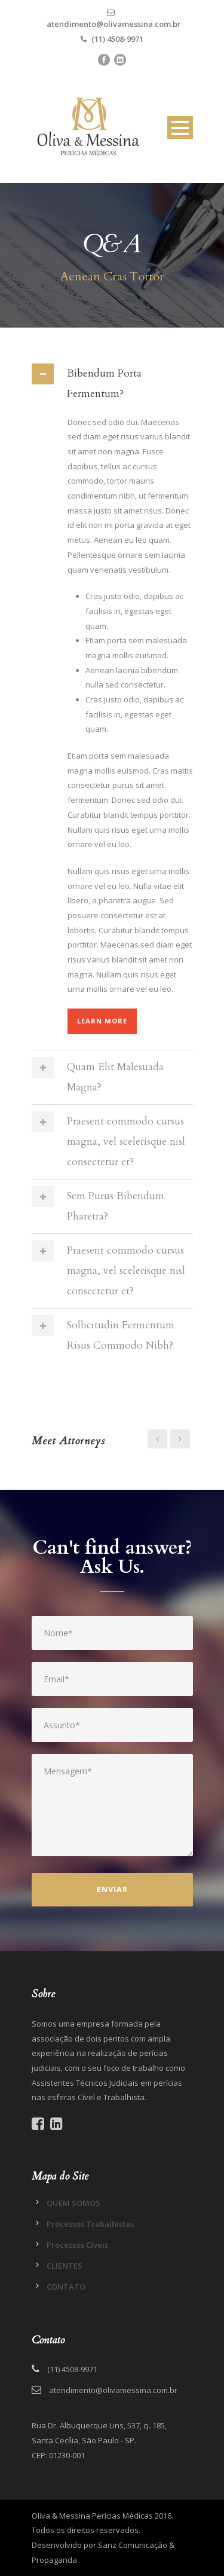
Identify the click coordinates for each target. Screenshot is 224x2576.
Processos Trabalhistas (90, 2224)
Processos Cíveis (77, 2244)
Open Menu (180, 127)
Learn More (102, 1020)
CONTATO (66, 2286)
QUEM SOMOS (73, 2203)
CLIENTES (64, 2265)
